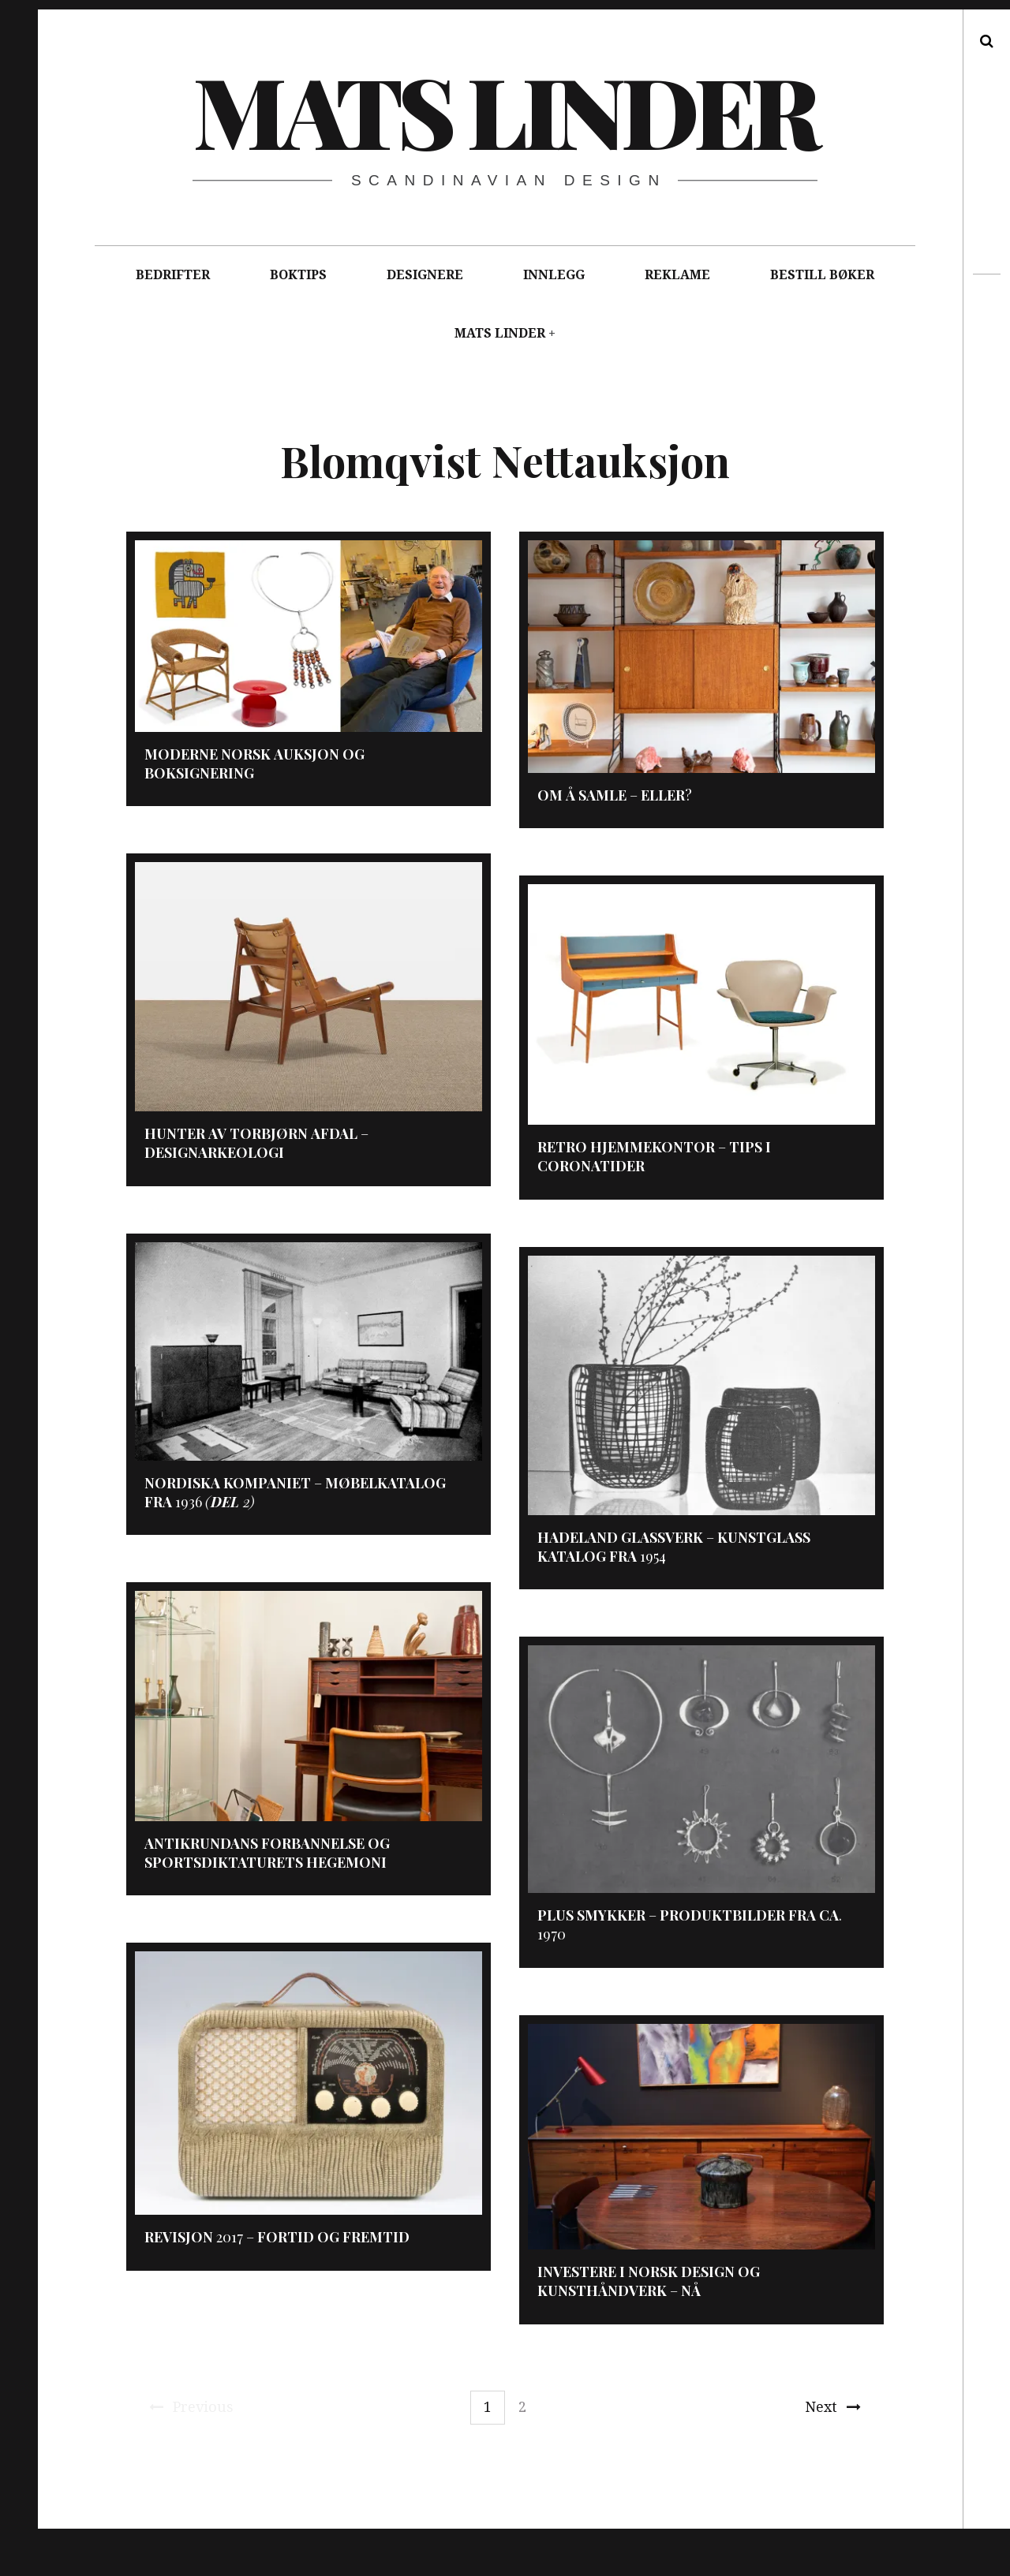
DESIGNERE (425, 274)
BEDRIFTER (173, 274)
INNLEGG (554, 274)
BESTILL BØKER (822, 274)
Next (833, 2407)
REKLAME (677, 274)
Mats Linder (504, 109)
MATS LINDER (499, 333)
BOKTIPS (298, 274)
